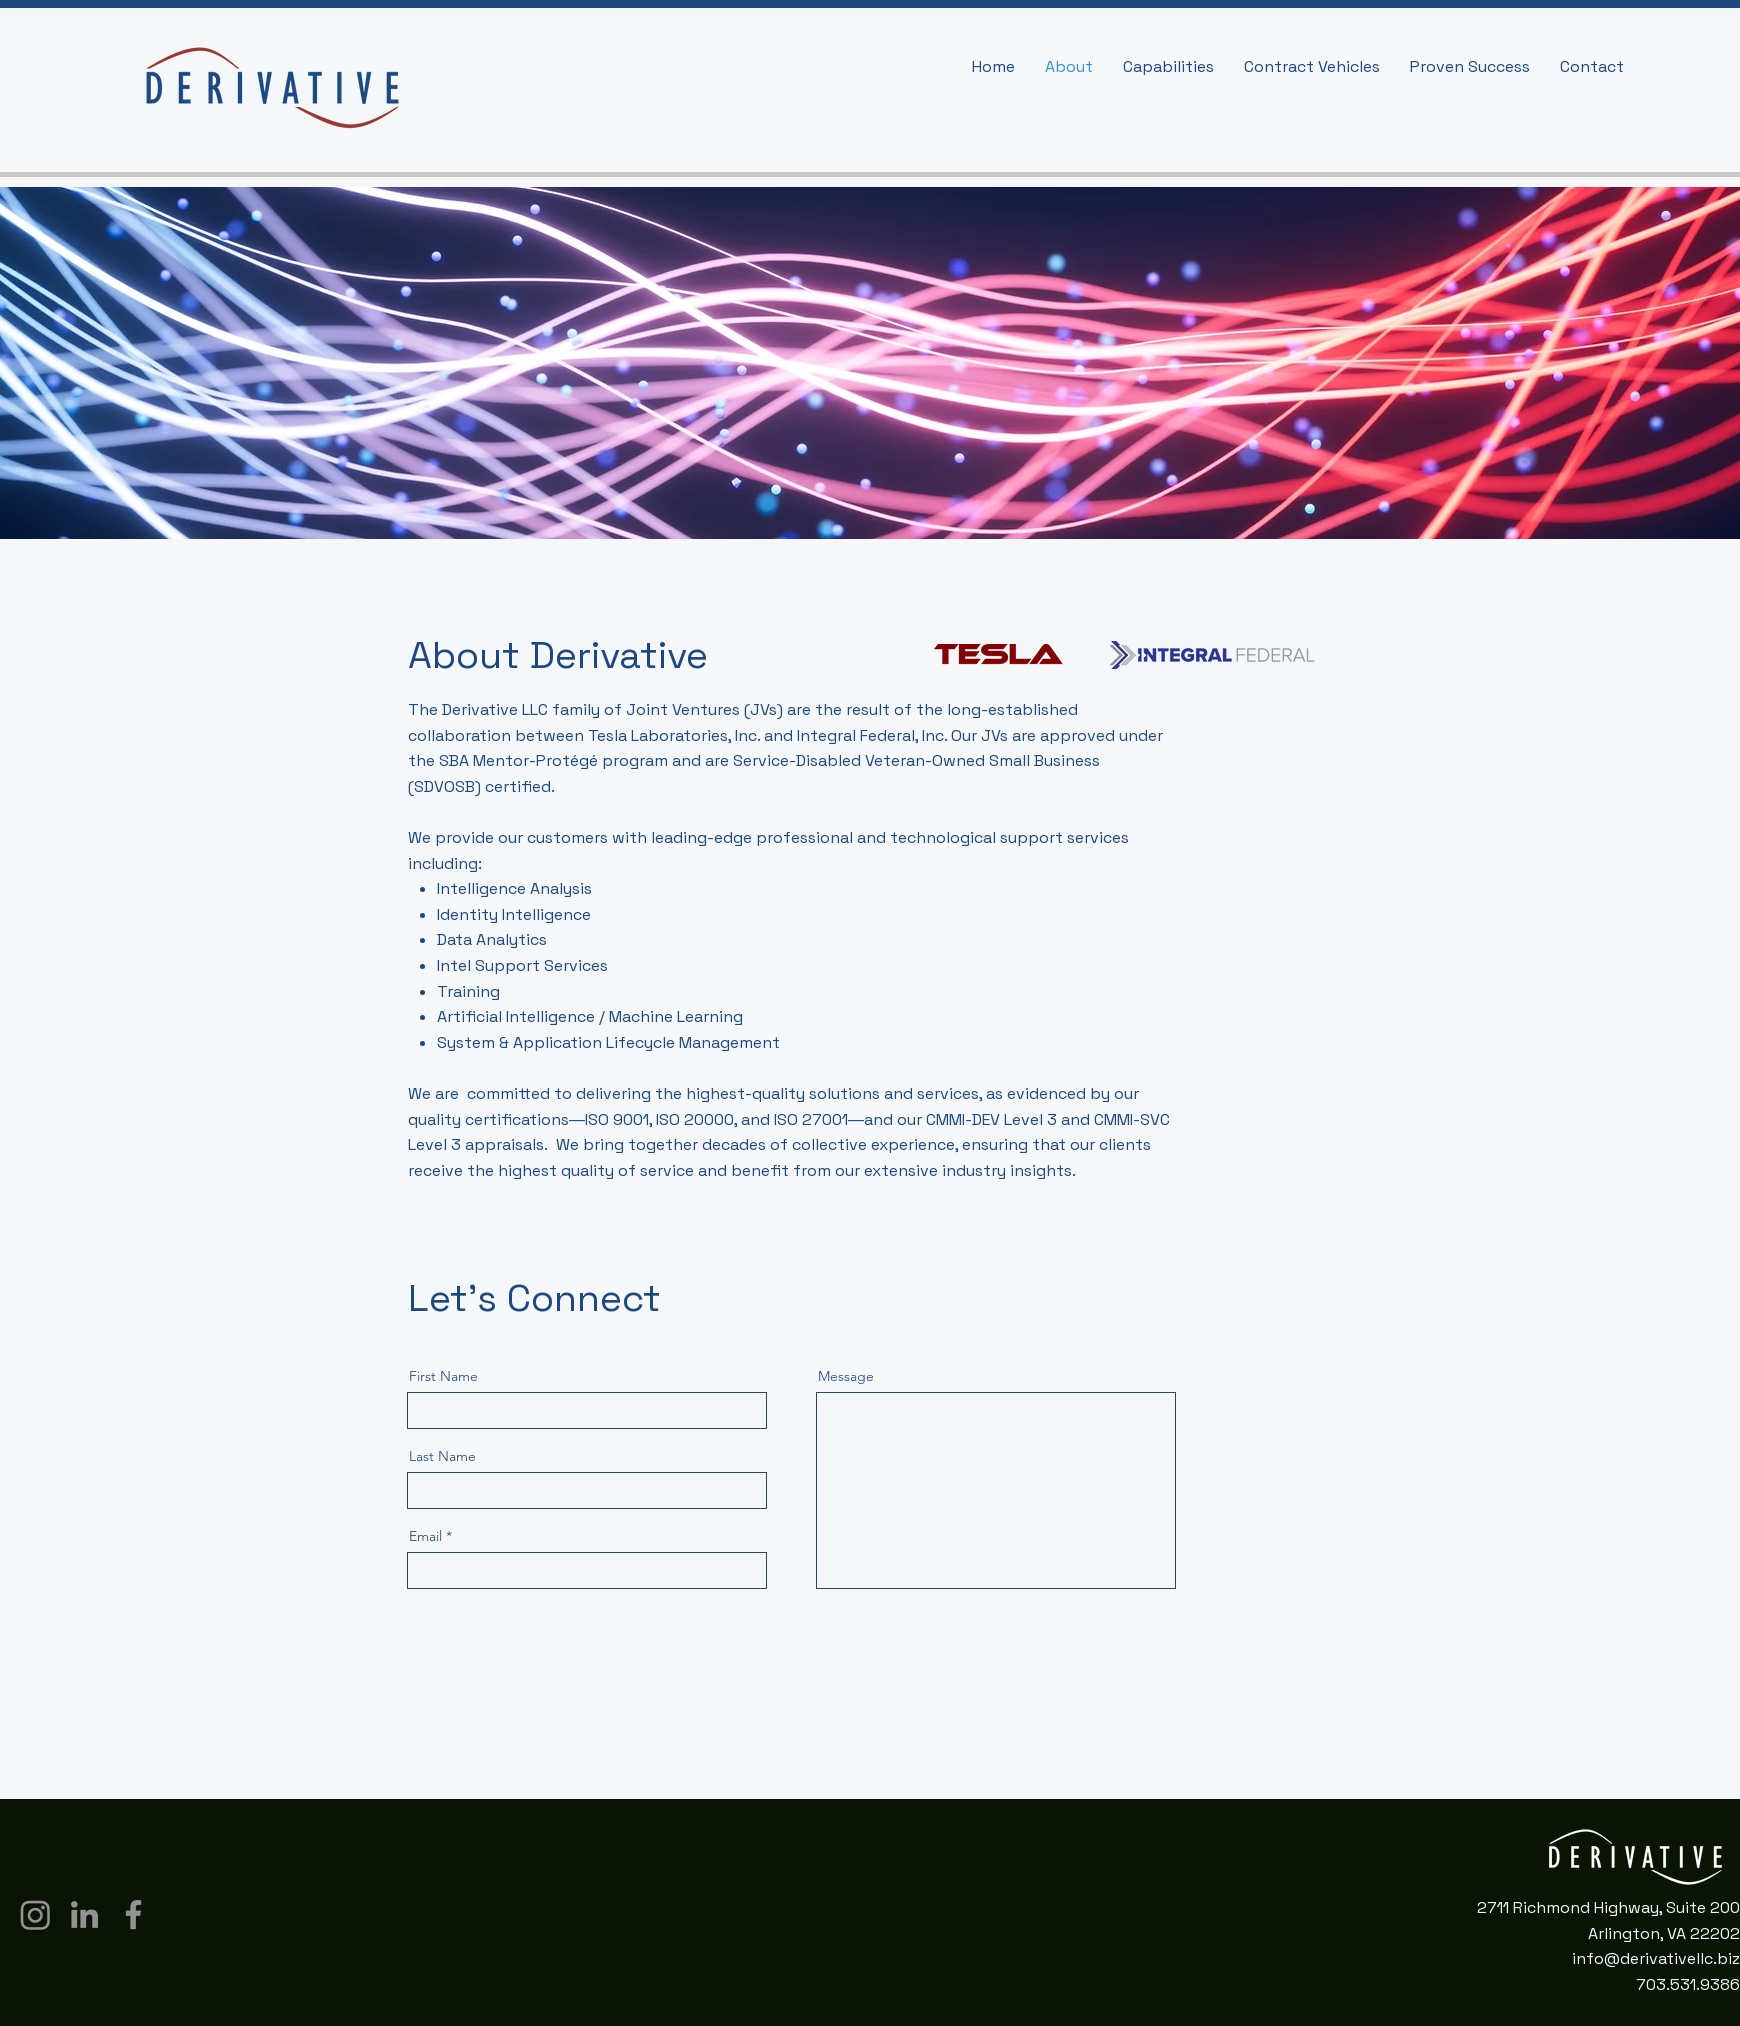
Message (846, 1376)
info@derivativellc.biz (1656, 1958)
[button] (1168, 67)
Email (425, 1536)
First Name (443, 1376)
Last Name (442, 1456)
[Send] (1106, 1629)
